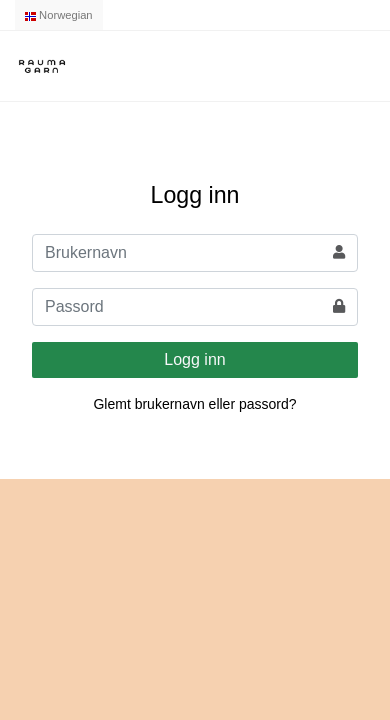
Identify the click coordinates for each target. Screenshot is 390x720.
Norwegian (59, 15)
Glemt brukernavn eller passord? (194, 404)
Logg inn (194, 359)
